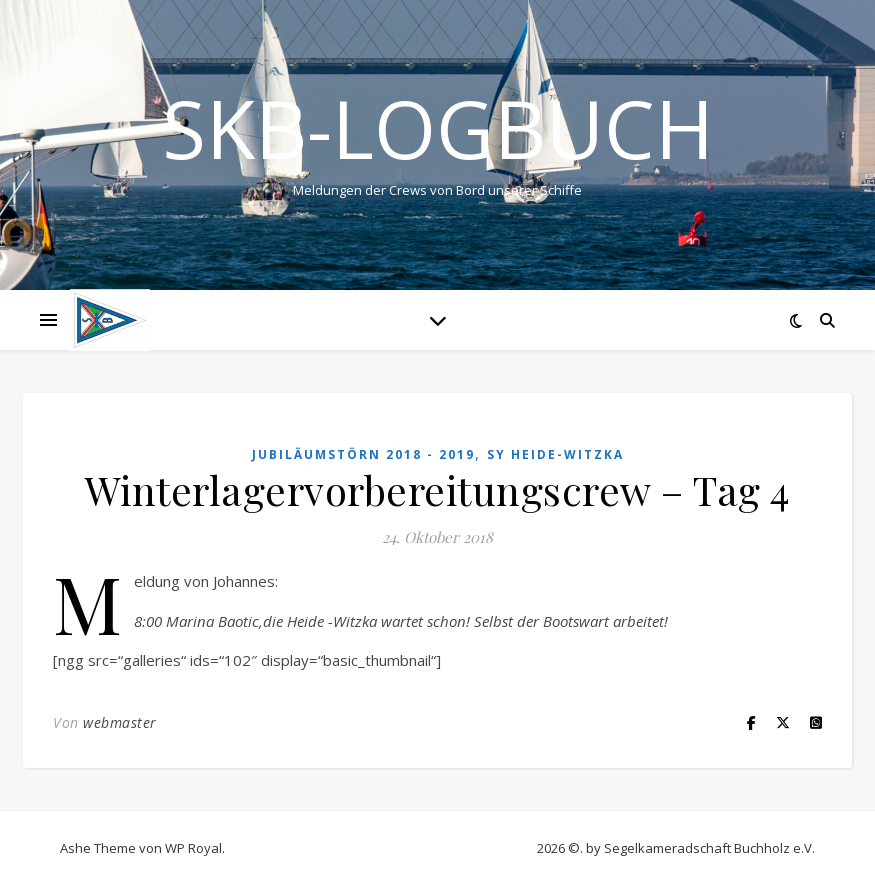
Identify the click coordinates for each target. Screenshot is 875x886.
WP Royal (193, 848)
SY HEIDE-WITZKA (555, 454)
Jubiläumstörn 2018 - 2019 (363, 454)
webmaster (120, 722)
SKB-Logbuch (438, 128)
